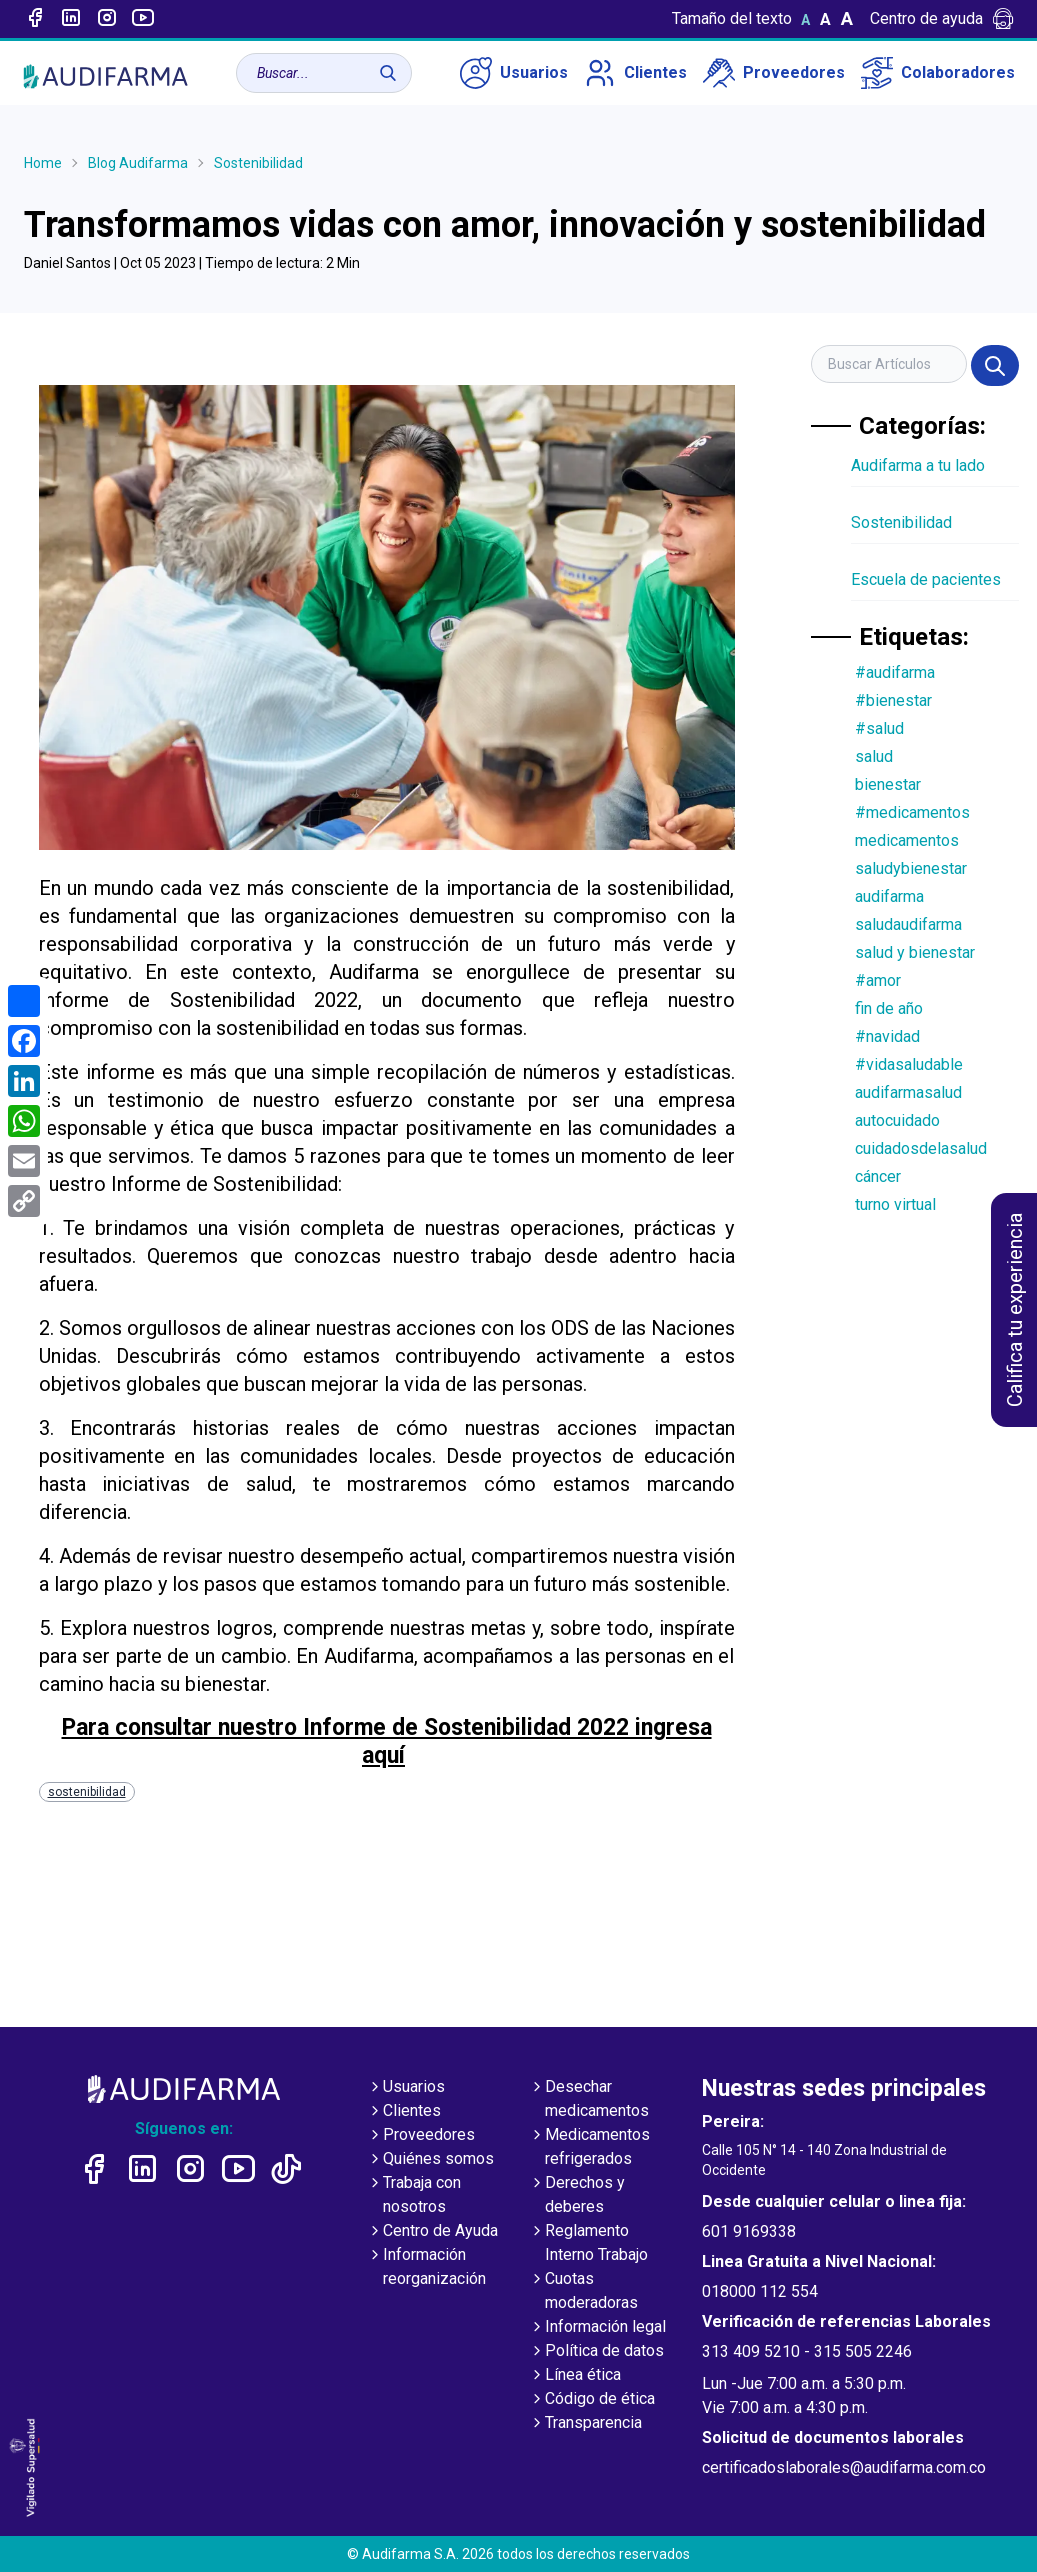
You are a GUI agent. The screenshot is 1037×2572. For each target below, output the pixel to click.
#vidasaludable (909, 1064)
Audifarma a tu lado (918, 465)
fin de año (889, 1008)
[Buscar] (388, 73)
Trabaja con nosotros (414, 2196)
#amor (878, 980)
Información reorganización (426, 2268)
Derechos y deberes (577, 2196)
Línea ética (575, 2376)
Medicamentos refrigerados (589, 2148)
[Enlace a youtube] (143, 19)
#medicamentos (912, 812)
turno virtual (895, 1204)
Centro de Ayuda (432, 2232)
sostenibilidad (87, 1792)
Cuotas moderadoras (583, 2292)
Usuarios (514, 73)
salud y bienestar (915, 952)
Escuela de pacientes (926, 579)
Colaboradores (938, 73)
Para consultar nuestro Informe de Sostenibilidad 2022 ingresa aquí (387, 1742)
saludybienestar (911, 868)
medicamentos (907, 840)
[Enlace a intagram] (107, 19)
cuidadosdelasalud (921, 1148)
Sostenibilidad (258, 163)
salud (874, 756)
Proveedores (774, 73)
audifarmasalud (908, 1092)
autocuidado (897, 1120)
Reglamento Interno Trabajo (588, 2244)
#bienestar (893, 700)
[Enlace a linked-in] (71, 19)
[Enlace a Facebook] (35, 19)
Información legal (597, 2328)
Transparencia (585, 2424)
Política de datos (596, 2352)
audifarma (889, 896)
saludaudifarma (908, 924)
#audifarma (895, 672)
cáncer (878, 1176)
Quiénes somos (430, 2160)
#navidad (887, 1036)
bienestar (888, 784)
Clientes (635, 73)
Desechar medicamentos (589, 2100)
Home (43, 163)
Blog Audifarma (138, 163)
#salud (879, 728)
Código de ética (592, 2400)
